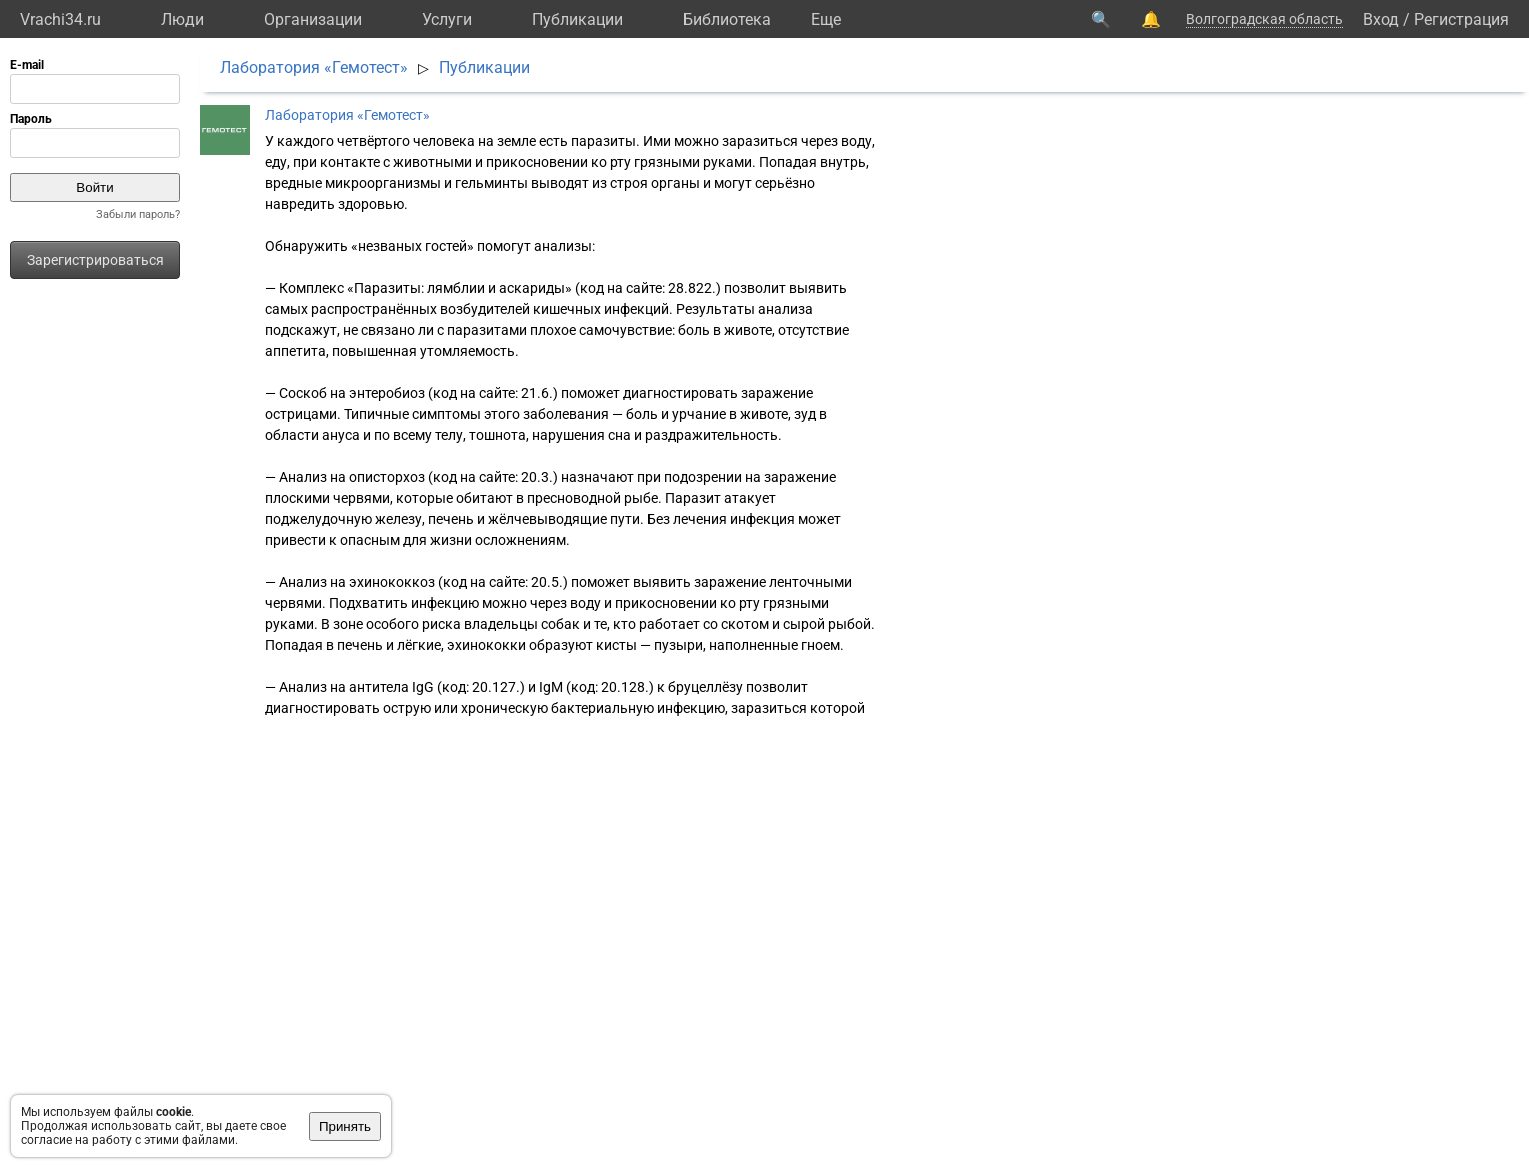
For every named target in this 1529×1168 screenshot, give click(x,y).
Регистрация (1461, 19)
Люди (182, 19)
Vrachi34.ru (60, 19)
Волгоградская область (1264, 19)
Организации (313, 19)
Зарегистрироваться (95, 260)
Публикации (577, 19)
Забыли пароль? (138, 214)
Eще (826, 19)
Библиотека (727, 19)
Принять (345, 1126)
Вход (1381, 19)
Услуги (447, 19)
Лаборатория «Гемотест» (314, 67)
